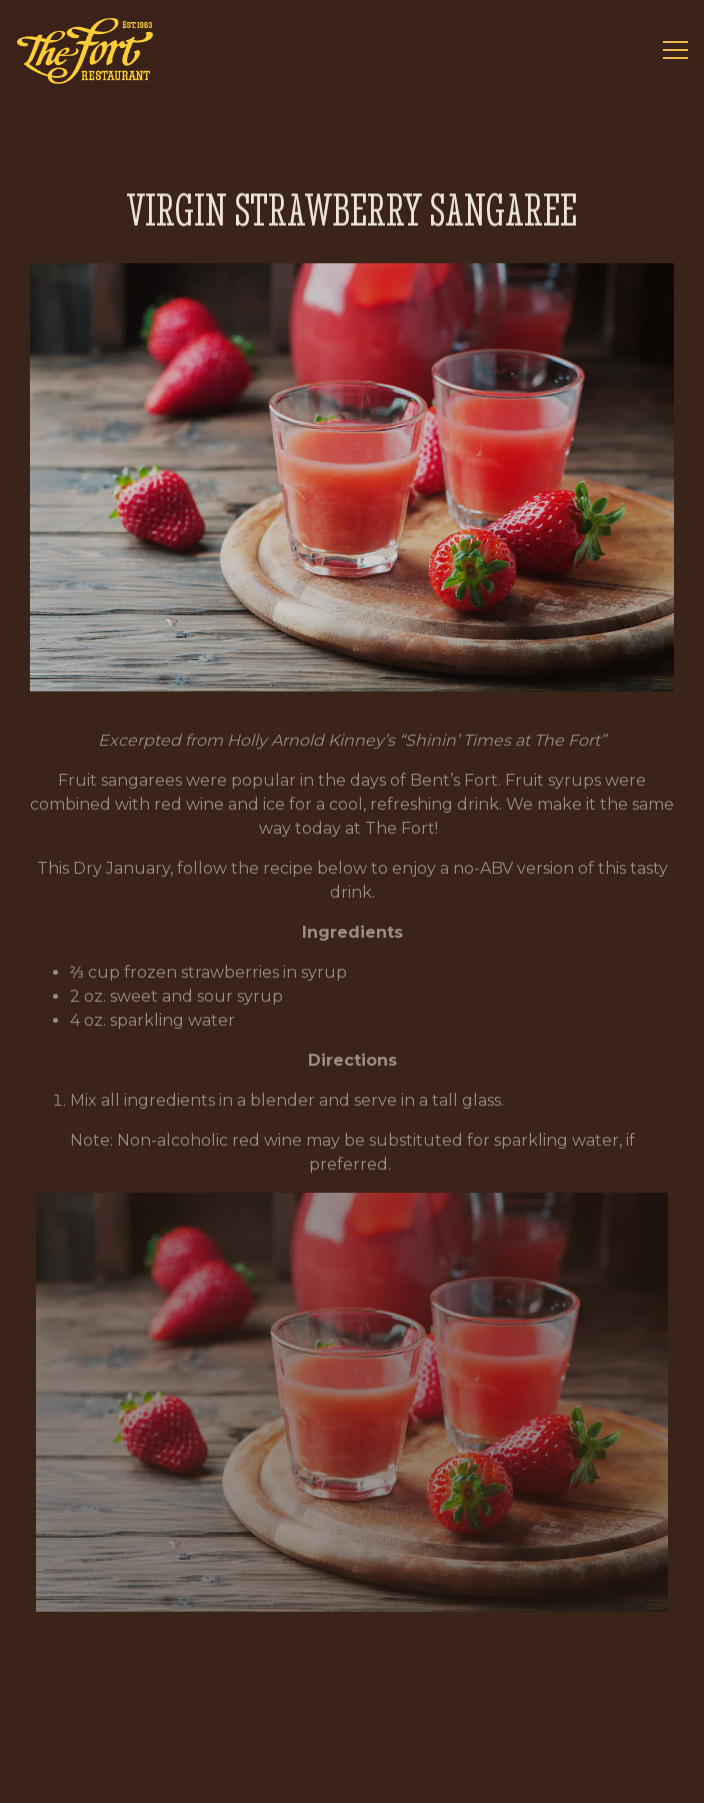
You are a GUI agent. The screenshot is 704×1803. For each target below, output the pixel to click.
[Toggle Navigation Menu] (675, 50)
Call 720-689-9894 (352, 1717)
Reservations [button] (352, 1774)
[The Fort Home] (85, 50)
